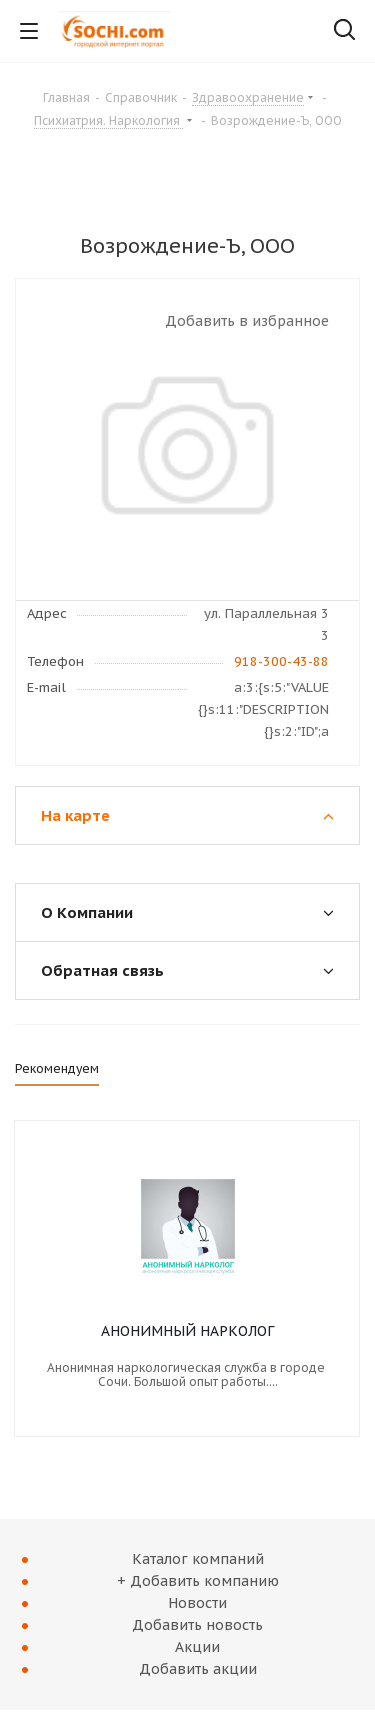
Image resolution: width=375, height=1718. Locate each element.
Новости (197, 1603)
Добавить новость (197, 1625)
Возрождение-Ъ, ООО (276, 120)
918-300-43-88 (281, 661)
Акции (197, 1647)
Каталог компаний (198, 1559)
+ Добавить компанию (198, 1581)
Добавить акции (198, 1669)
